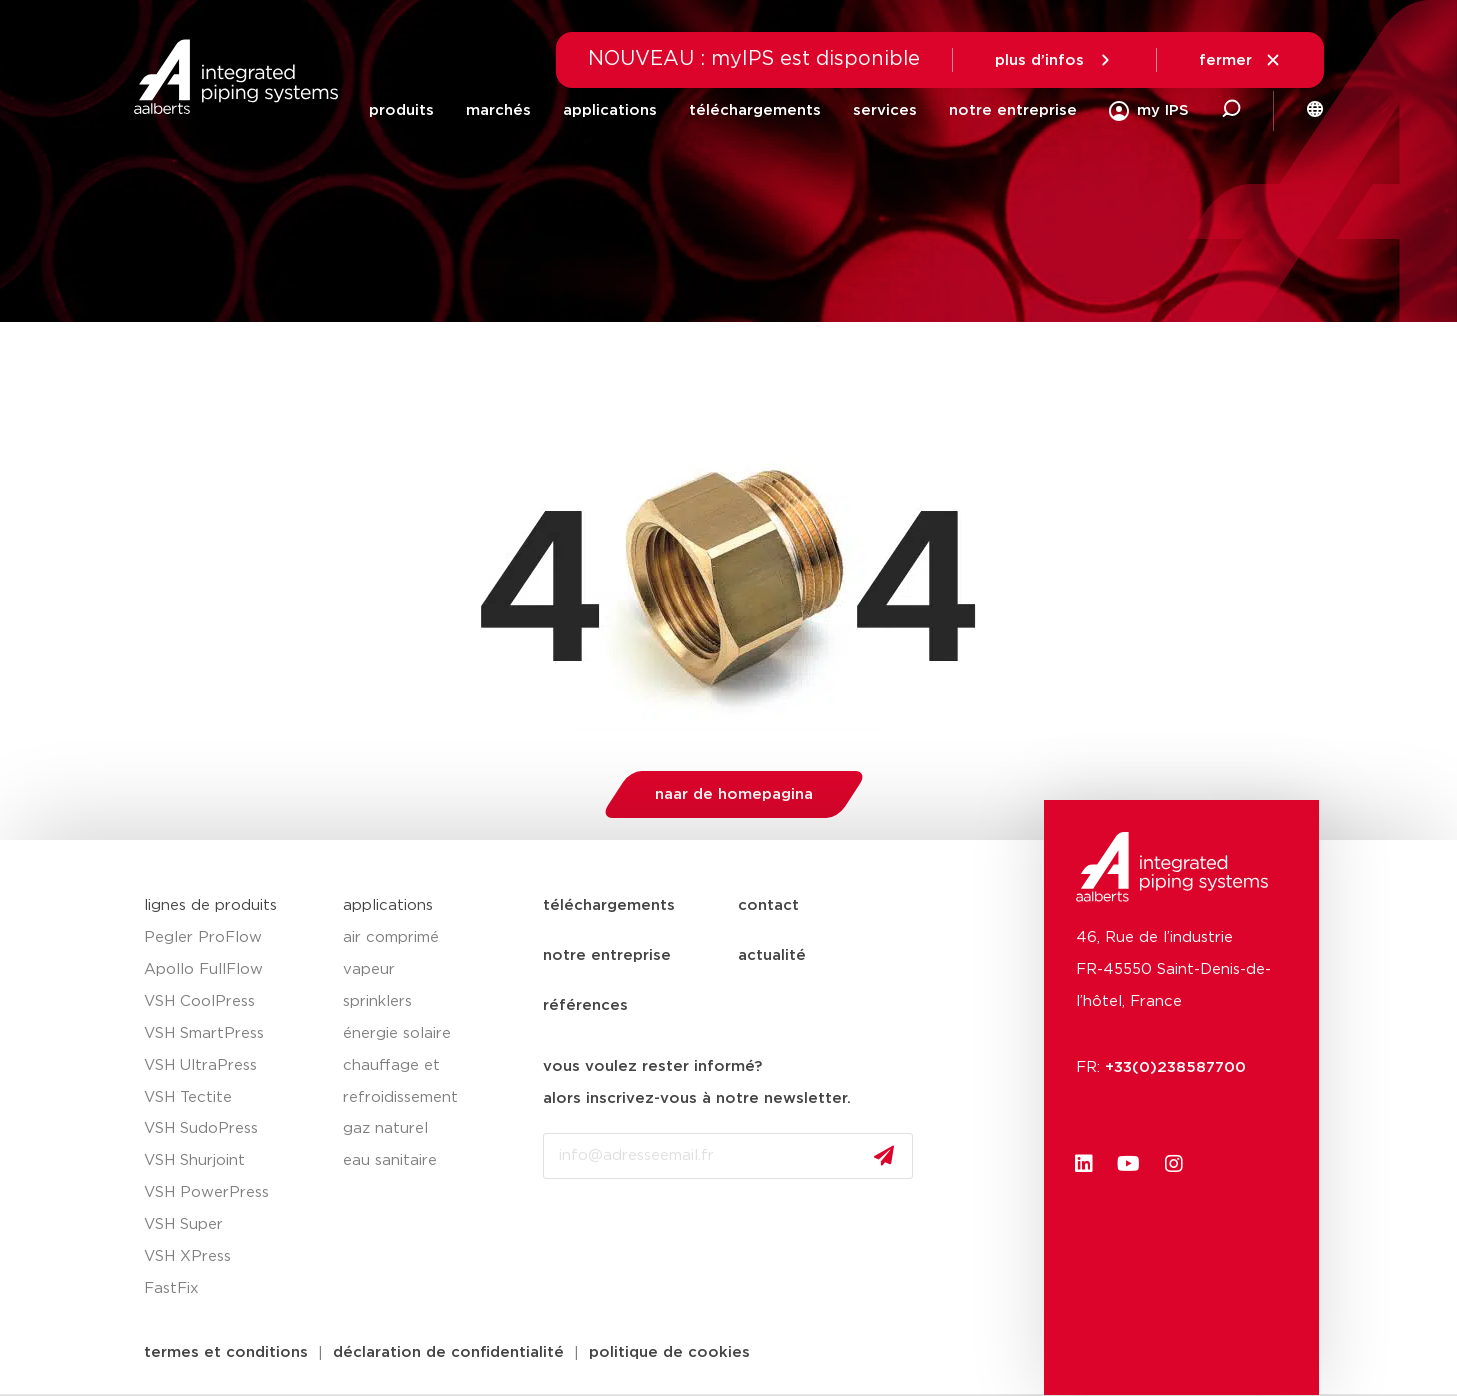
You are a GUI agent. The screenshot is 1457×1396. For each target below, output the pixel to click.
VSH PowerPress (206, 1192)
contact (768, 905)
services (885, 110)
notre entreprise (1013, 110)
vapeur (369, 969)
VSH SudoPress (201, 1128)
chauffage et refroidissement (400, 1081)
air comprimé (391, 937)
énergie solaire (397, 1033)
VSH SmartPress (204, 1033)
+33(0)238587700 (1185, 1067)
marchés (498, 110)
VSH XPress (187, 1256)
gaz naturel (385, 1128)
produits (401, 110)
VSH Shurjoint (194, 1160)
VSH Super (183, 1224)
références (585, 1005)
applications (610, 110)
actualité (772, 955)
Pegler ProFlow (203, 937)
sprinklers (377, 1001)
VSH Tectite (188, 1097)
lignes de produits (210, 905)
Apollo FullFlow (203, 969)
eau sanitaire (390, 1160)
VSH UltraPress (200, 1065)
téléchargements (755, 110)
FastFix (171, 1288)
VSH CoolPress (199, 1001)
